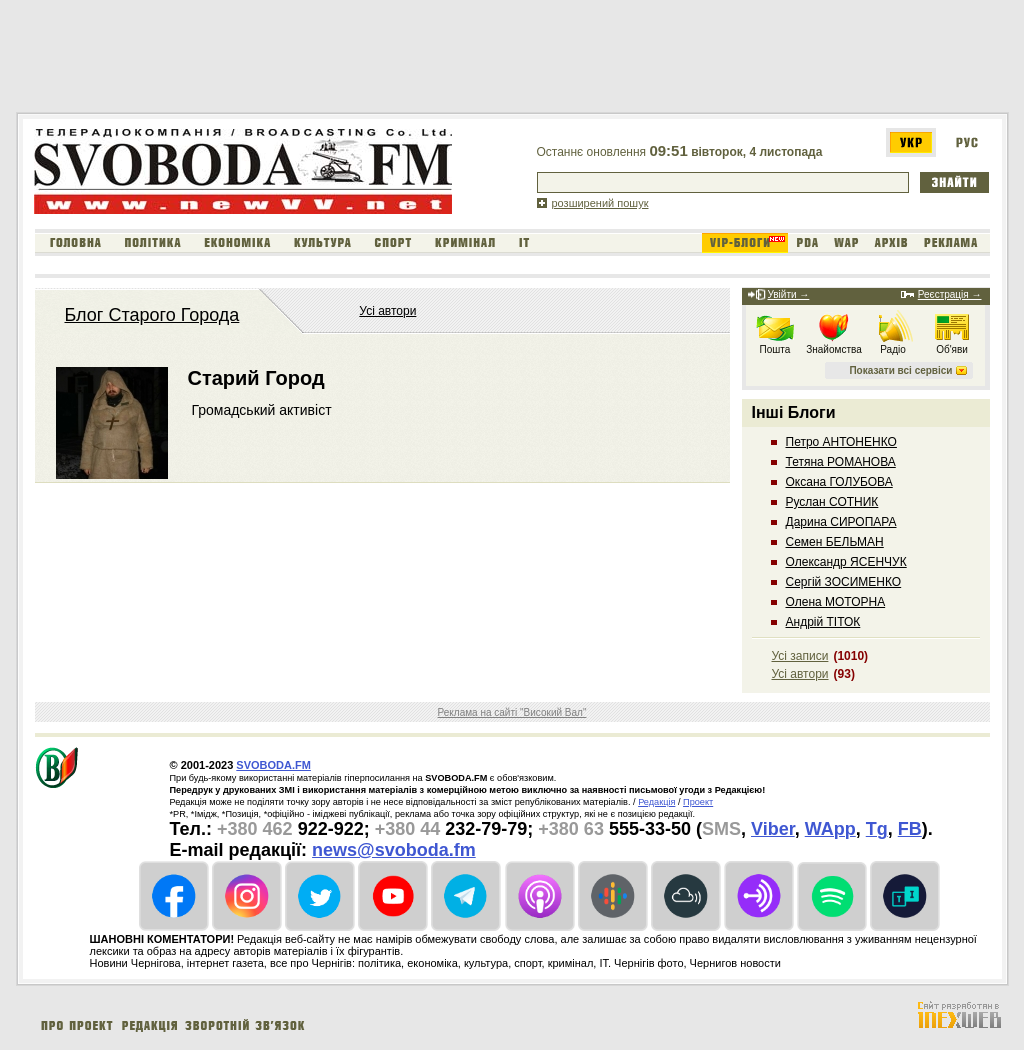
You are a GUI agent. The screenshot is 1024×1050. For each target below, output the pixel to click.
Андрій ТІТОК (823, 622)
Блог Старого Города (152, 315)
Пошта (775, 349)
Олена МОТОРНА (836, 602)
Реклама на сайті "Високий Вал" (512, 712)
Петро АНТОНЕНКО (841, 442)
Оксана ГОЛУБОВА (839, 482)
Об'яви (952, 349)
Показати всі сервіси (900, 370)
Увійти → (789, 294)
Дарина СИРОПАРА (841, 522)
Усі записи (800, 656)
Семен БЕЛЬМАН (835, 542)
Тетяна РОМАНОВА (841, 462)
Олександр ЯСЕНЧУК (846, 562)
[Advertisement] (381, 58)
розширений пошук (600, 203)
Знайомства (834, 349)
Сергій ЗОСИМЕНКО (844, 582)
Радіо (893, 349)
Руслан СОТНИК (832, 502)
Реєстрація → (950, 294)
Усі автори (387, 311)
